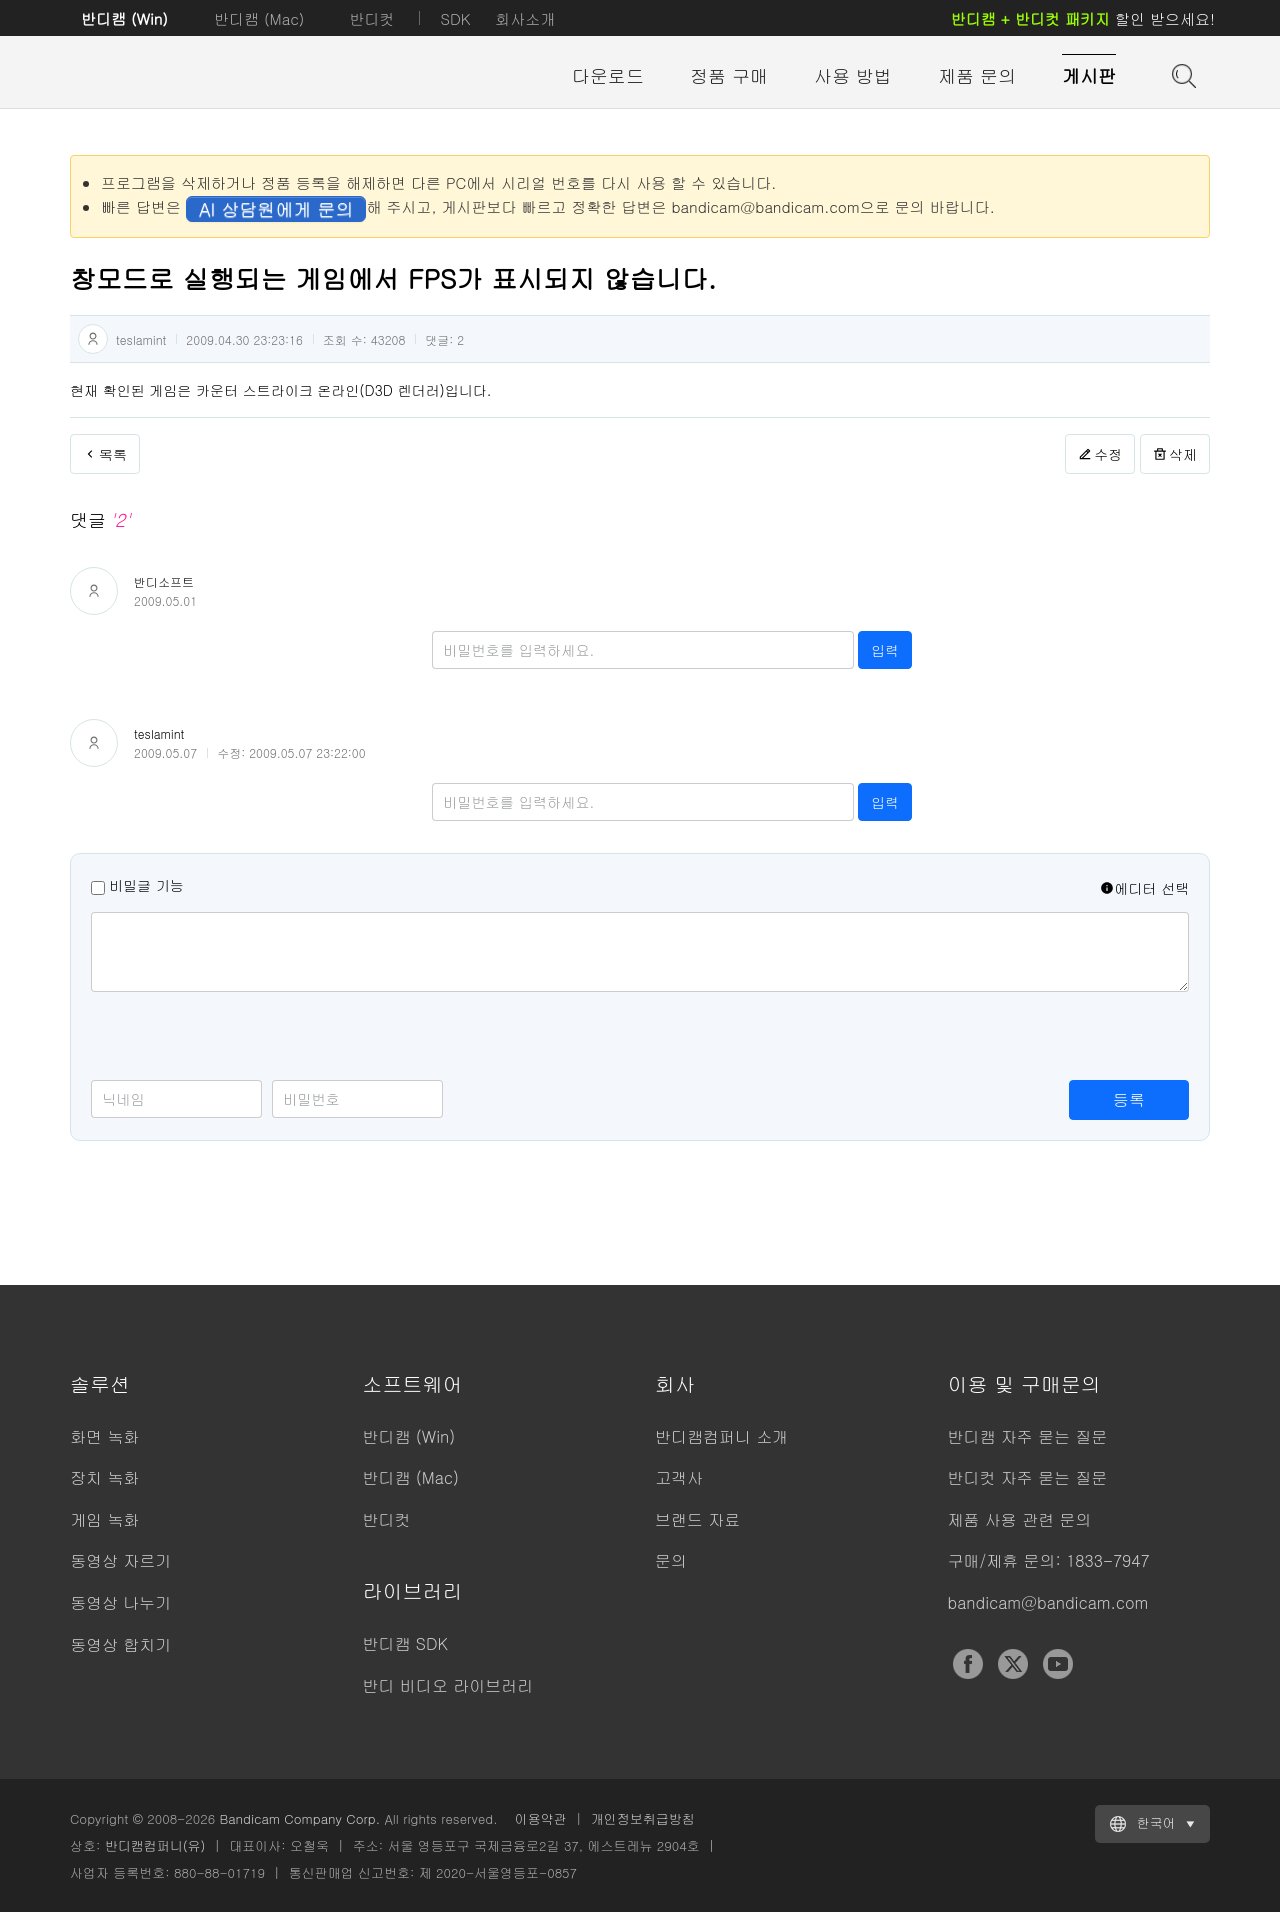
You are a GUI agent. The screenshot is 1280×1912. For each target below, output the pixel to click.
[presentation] (243, 1041)
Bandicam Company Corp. (299, 1818)
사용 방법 (853, 75)
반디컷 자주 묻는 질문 (1028, 1477)
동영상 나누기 (120, 1602)
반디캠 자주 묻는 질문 (1028, 1436)
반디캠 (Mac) (259, 18)
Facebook (968, 1664)
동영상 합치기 (120, 1644)
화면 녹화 (104, 1436)
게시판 (1089, 75)
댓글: (444, 339)
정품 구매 (729, 75)
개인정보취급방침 (643, 1818)
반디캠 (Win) (124, 18)
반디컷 (371, 18)
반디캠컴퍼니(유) (155, 1845)
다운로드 (608, 75)
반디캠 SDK (405, 1643)
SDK (455, 18)
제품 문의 (977, 75)
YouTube (1058, 1664)
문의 (671, 1560)
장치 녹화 (104, 1477)
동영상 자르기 (120, 1560)
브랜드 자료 (697, 1519)
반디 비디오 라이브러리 (448, 1685)
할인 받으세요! (1083, 18)
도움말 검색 (1182, 74)
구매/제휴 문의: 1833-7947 (1049, 1560)
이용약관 (541, 1818)
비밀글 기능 (146, 885)
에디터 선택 (1144, 888)
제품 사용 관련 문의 (1020, 1519)
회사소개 (525, 18)
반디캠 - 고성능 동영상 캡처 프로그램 (180, 77)
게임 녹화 (104, 1519)
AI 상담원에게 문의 (276, 208)
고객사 (679, 1477)
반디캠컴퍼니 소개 (721, 1436)
